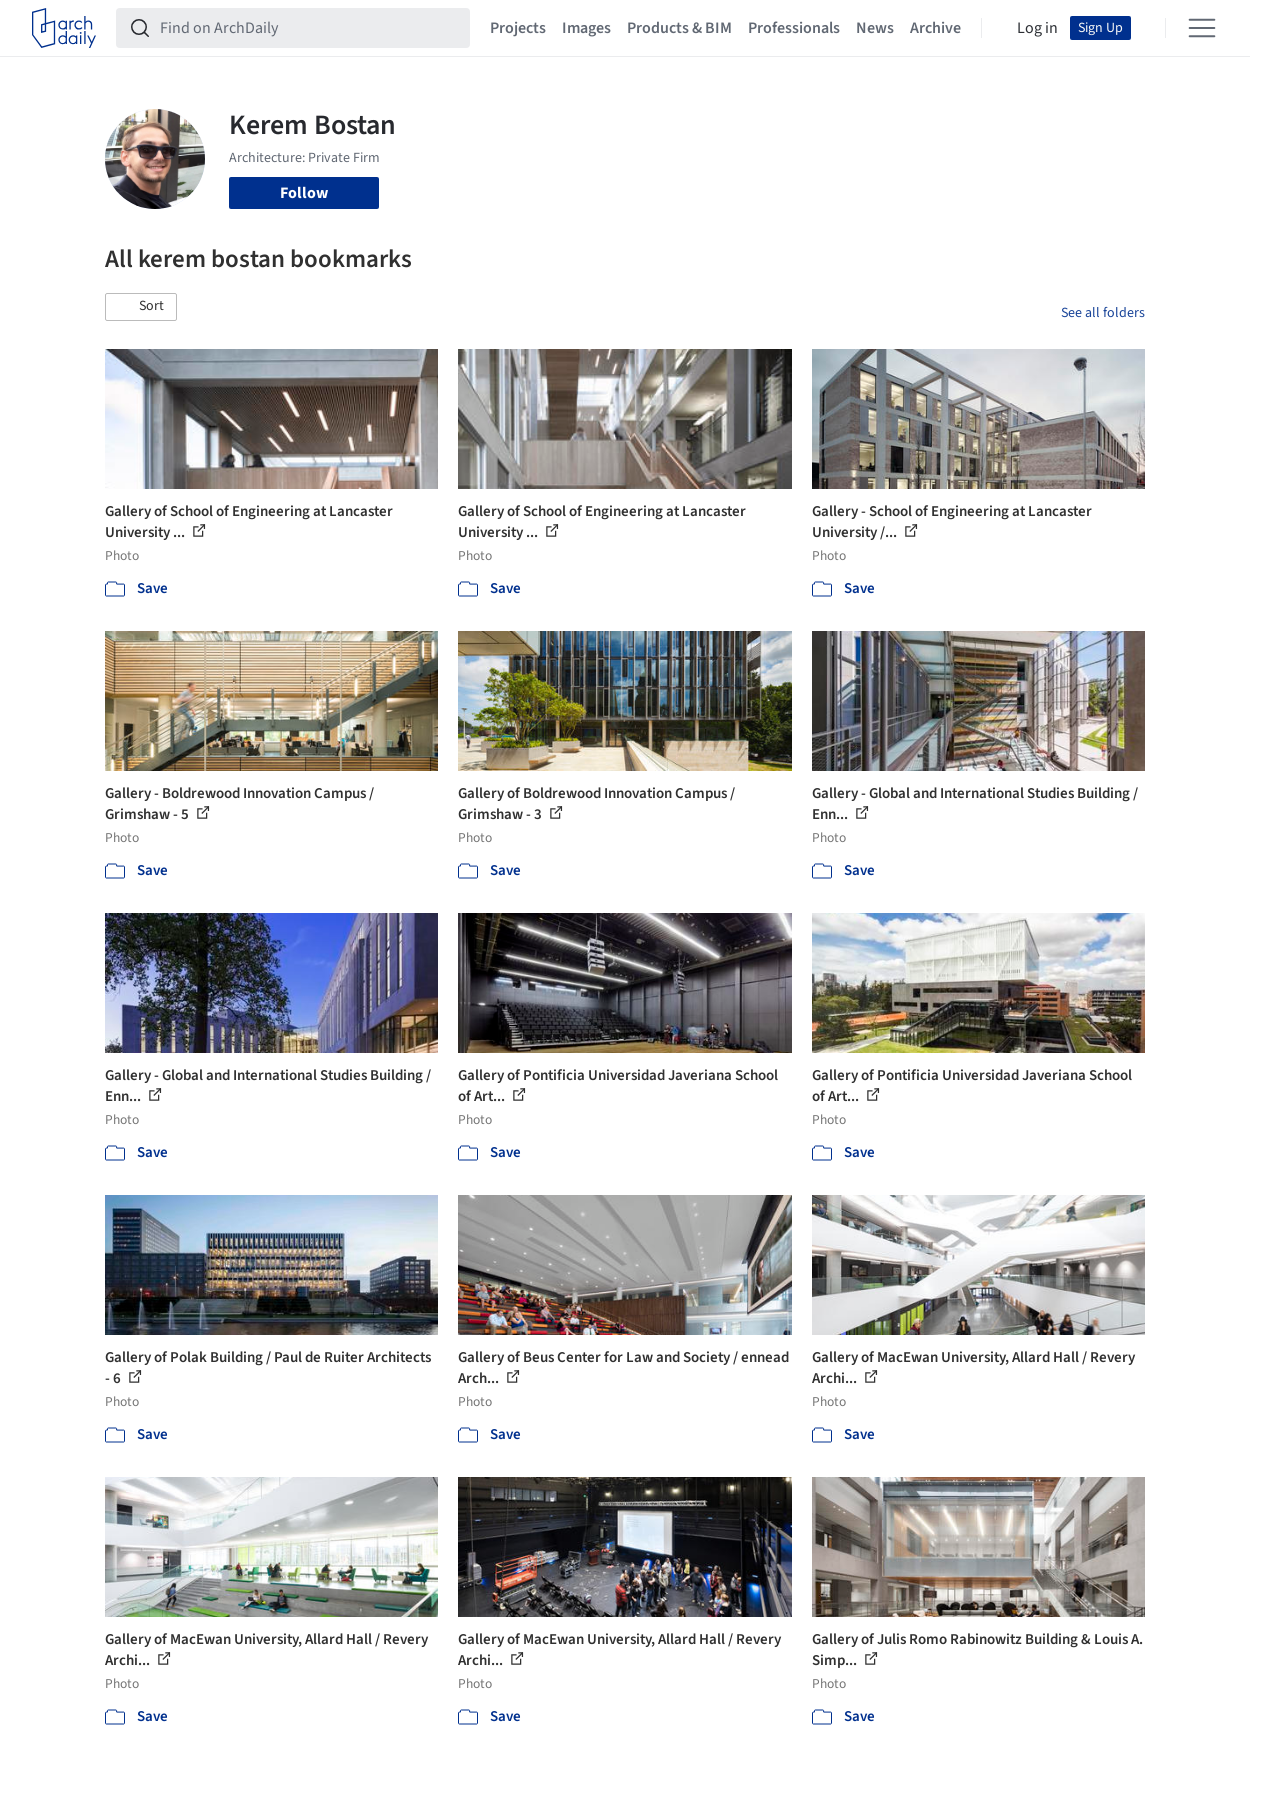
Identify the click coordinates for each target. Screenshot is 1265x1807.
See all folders (1103, 313)
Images (586, 28)
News (875, 28)
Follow (304, 193)
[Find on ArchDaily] (309, 28)
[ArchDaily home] (64, 28)
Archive (935, 28)
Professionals (794, 28)
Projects (518, 28)
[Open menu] (1202, 28)
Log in (1037, 28)
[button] (141, 307)
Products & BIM (679, 28)
